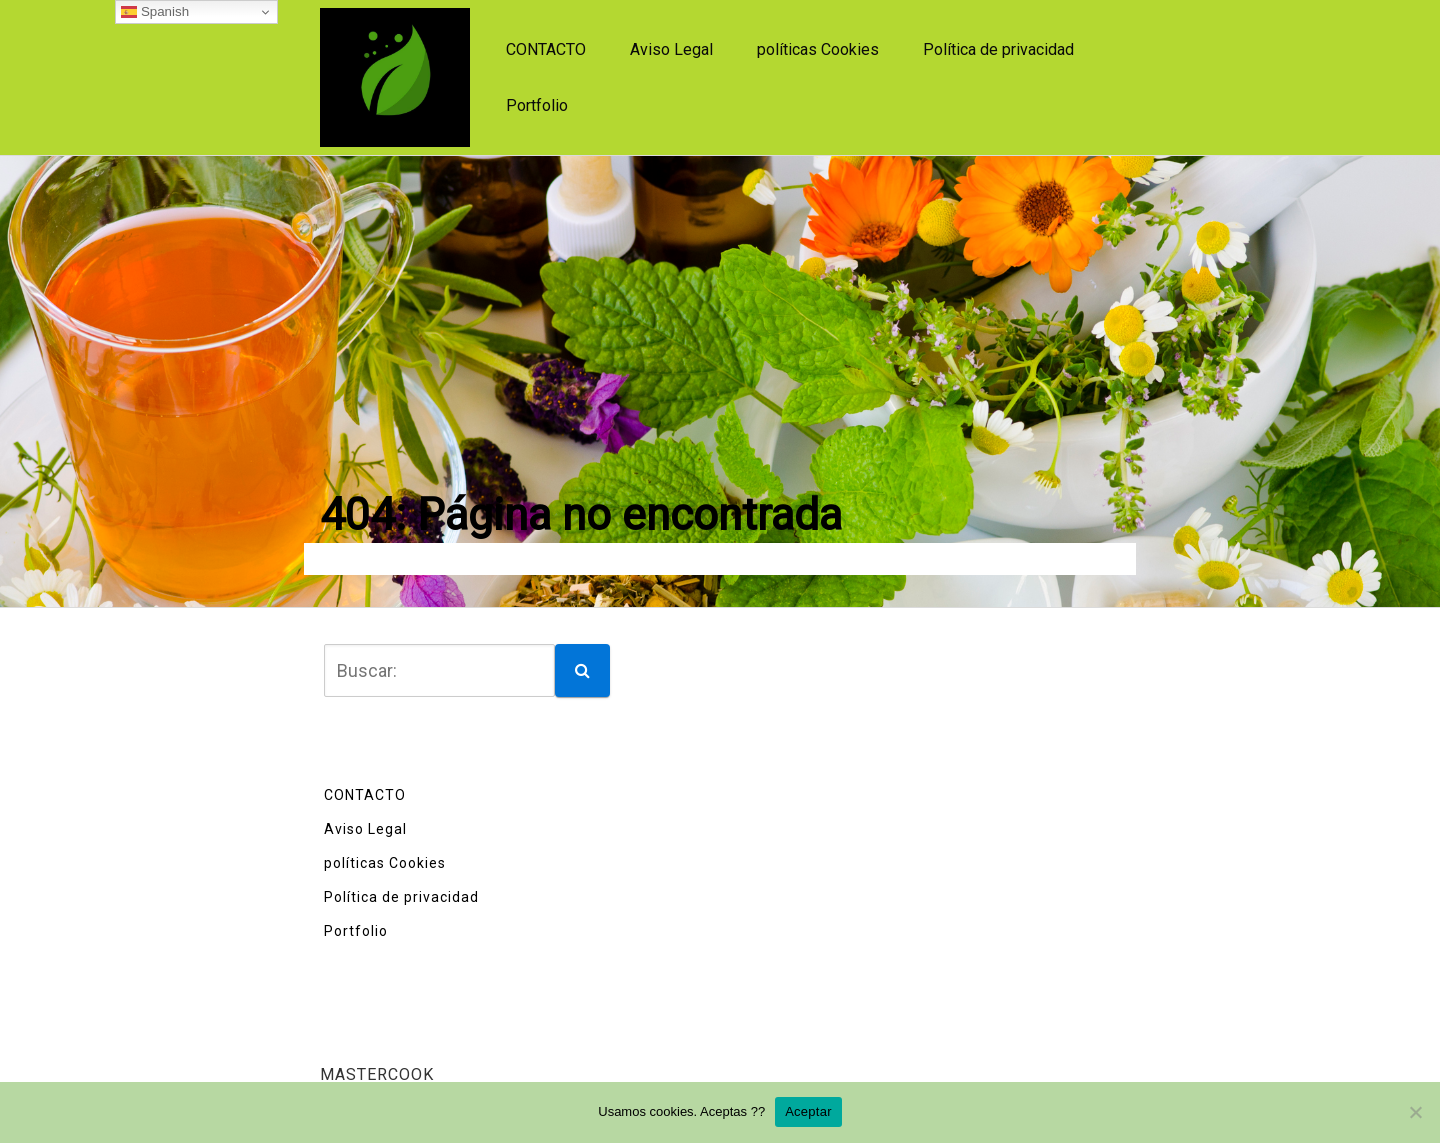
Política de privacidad (998, 49)
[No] (1415, 1112)
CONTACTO (546, 49)
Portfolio (537, 105)
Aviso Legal (671, 49)
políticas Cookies (818, 49)
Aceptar (808, 1111)
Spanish (155, 12)
